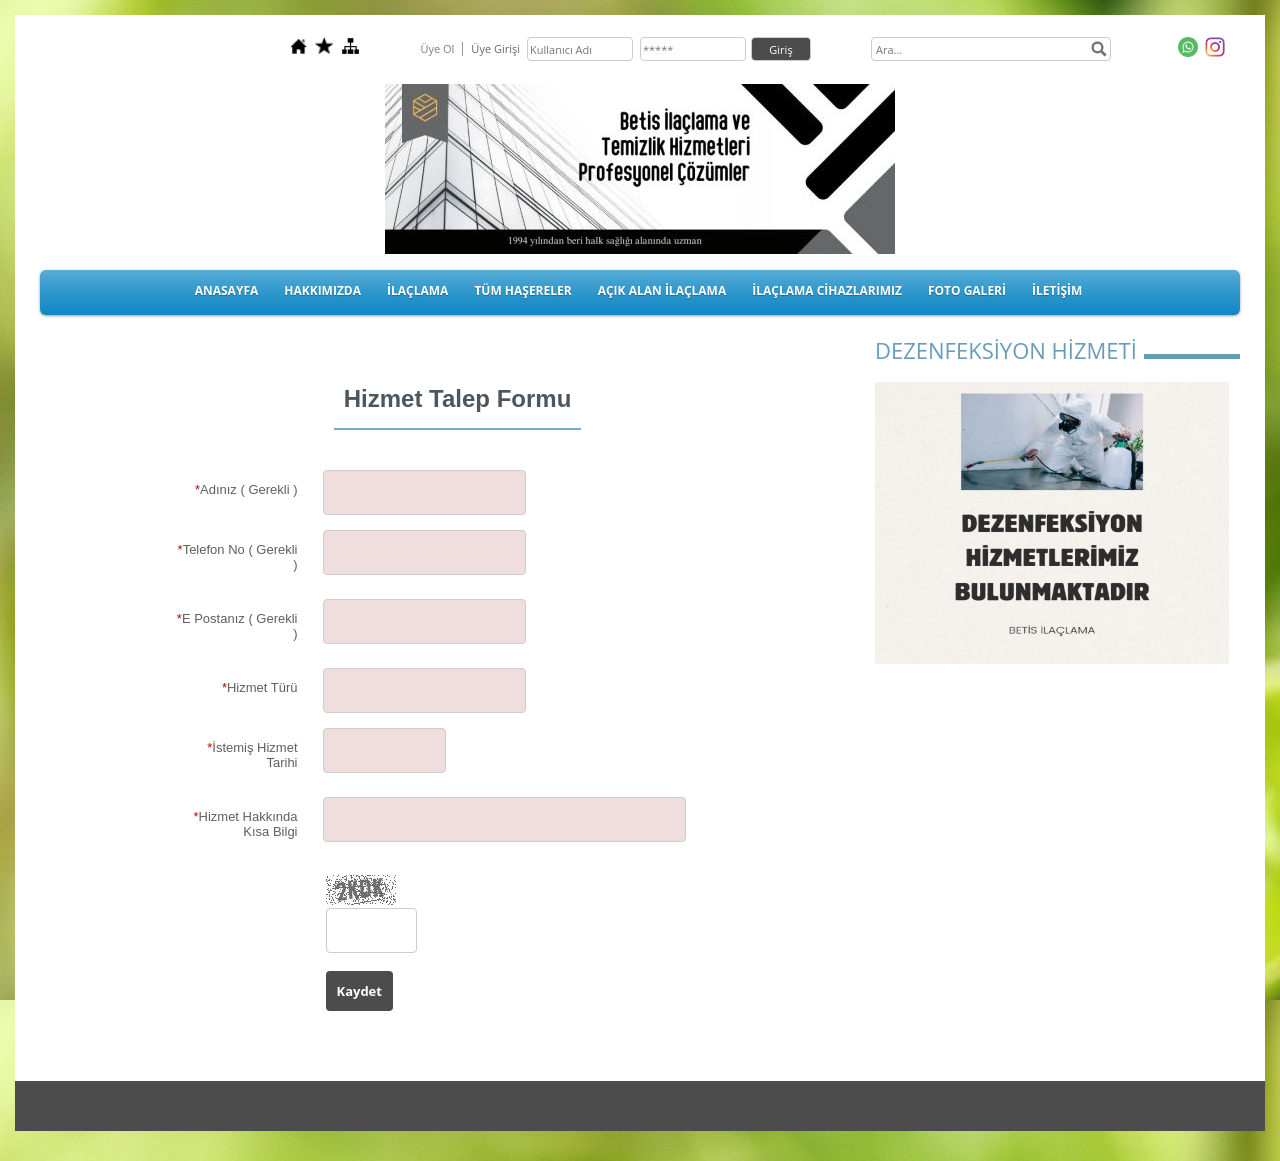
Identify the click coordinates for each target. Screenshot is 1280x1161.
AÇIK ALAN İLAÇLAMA (662, 290)
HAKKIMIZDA (322, 290)
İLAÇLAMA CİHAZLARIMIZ (827, 290)
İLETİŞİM (1057, 290)
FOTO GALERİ (967, 290)
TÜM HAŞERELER (522, 290)
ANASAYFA (227, 290)
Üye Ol (437, 48)
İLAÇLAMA (417, 290)
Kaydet (359, 991)
